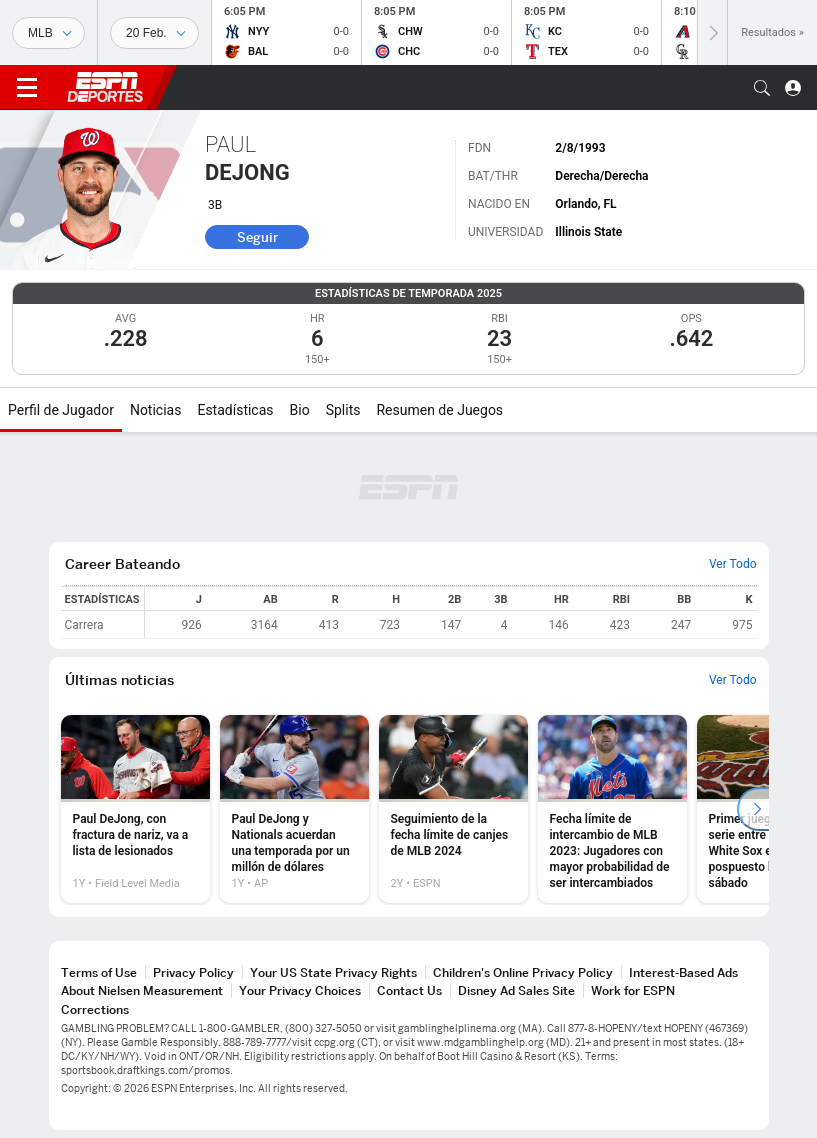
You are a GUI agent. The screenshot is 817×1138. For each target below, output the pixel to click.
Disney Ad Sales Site (516, 990)
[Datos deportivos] (154, 33)
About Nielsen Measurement (142, 990)
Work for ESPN (633, 990)
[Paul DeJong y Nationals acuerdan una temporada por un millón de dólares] (294, 809)
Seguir (257, 237)
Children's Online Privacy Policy (523, 972)
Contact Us (409, 990)
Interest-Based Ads (683, 972)
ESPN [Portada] (105, 87)
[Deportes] (48, 33)
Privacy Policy (193, 972)
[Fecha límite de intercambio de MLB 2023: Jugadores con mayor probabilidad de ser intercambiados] (612, 809)
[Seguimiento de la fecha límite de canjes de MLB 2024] (453, 809)
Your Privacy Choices (300, 990)
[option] (135, 809)
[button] (762, 88)
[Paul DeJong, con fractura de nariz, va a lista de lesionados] (135, 809)
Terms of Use (99, 972)
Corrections (95, 1009)
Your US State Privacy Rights (333, 972)
